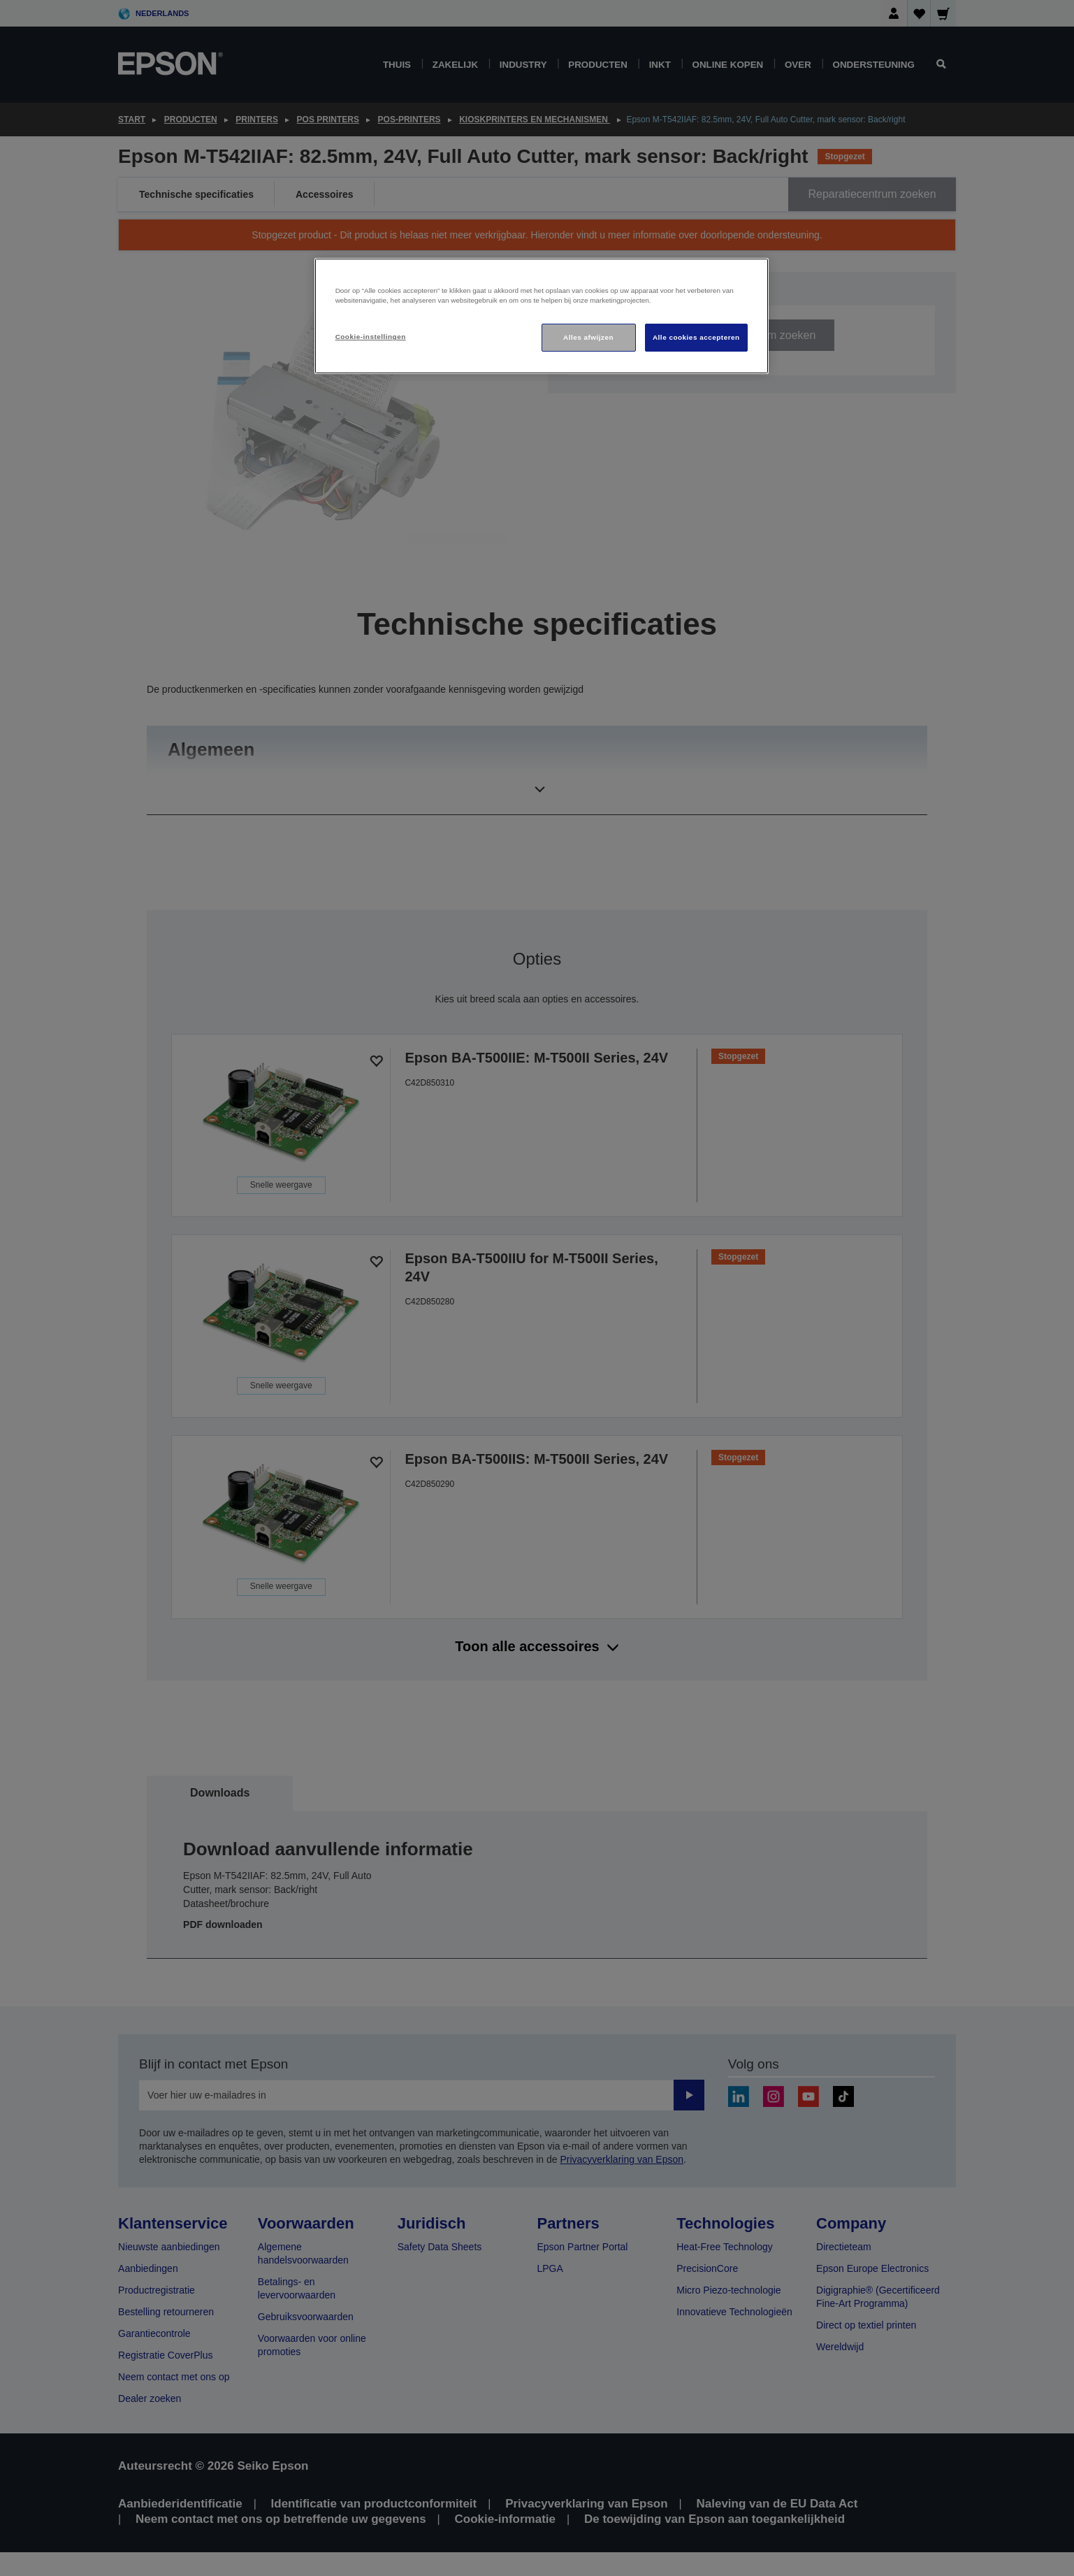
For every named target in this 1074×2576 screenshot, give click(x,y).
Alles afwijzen (588, 337)
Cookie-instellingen (370, 336)
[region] (541, 316)
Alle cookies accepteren (696, 337)
